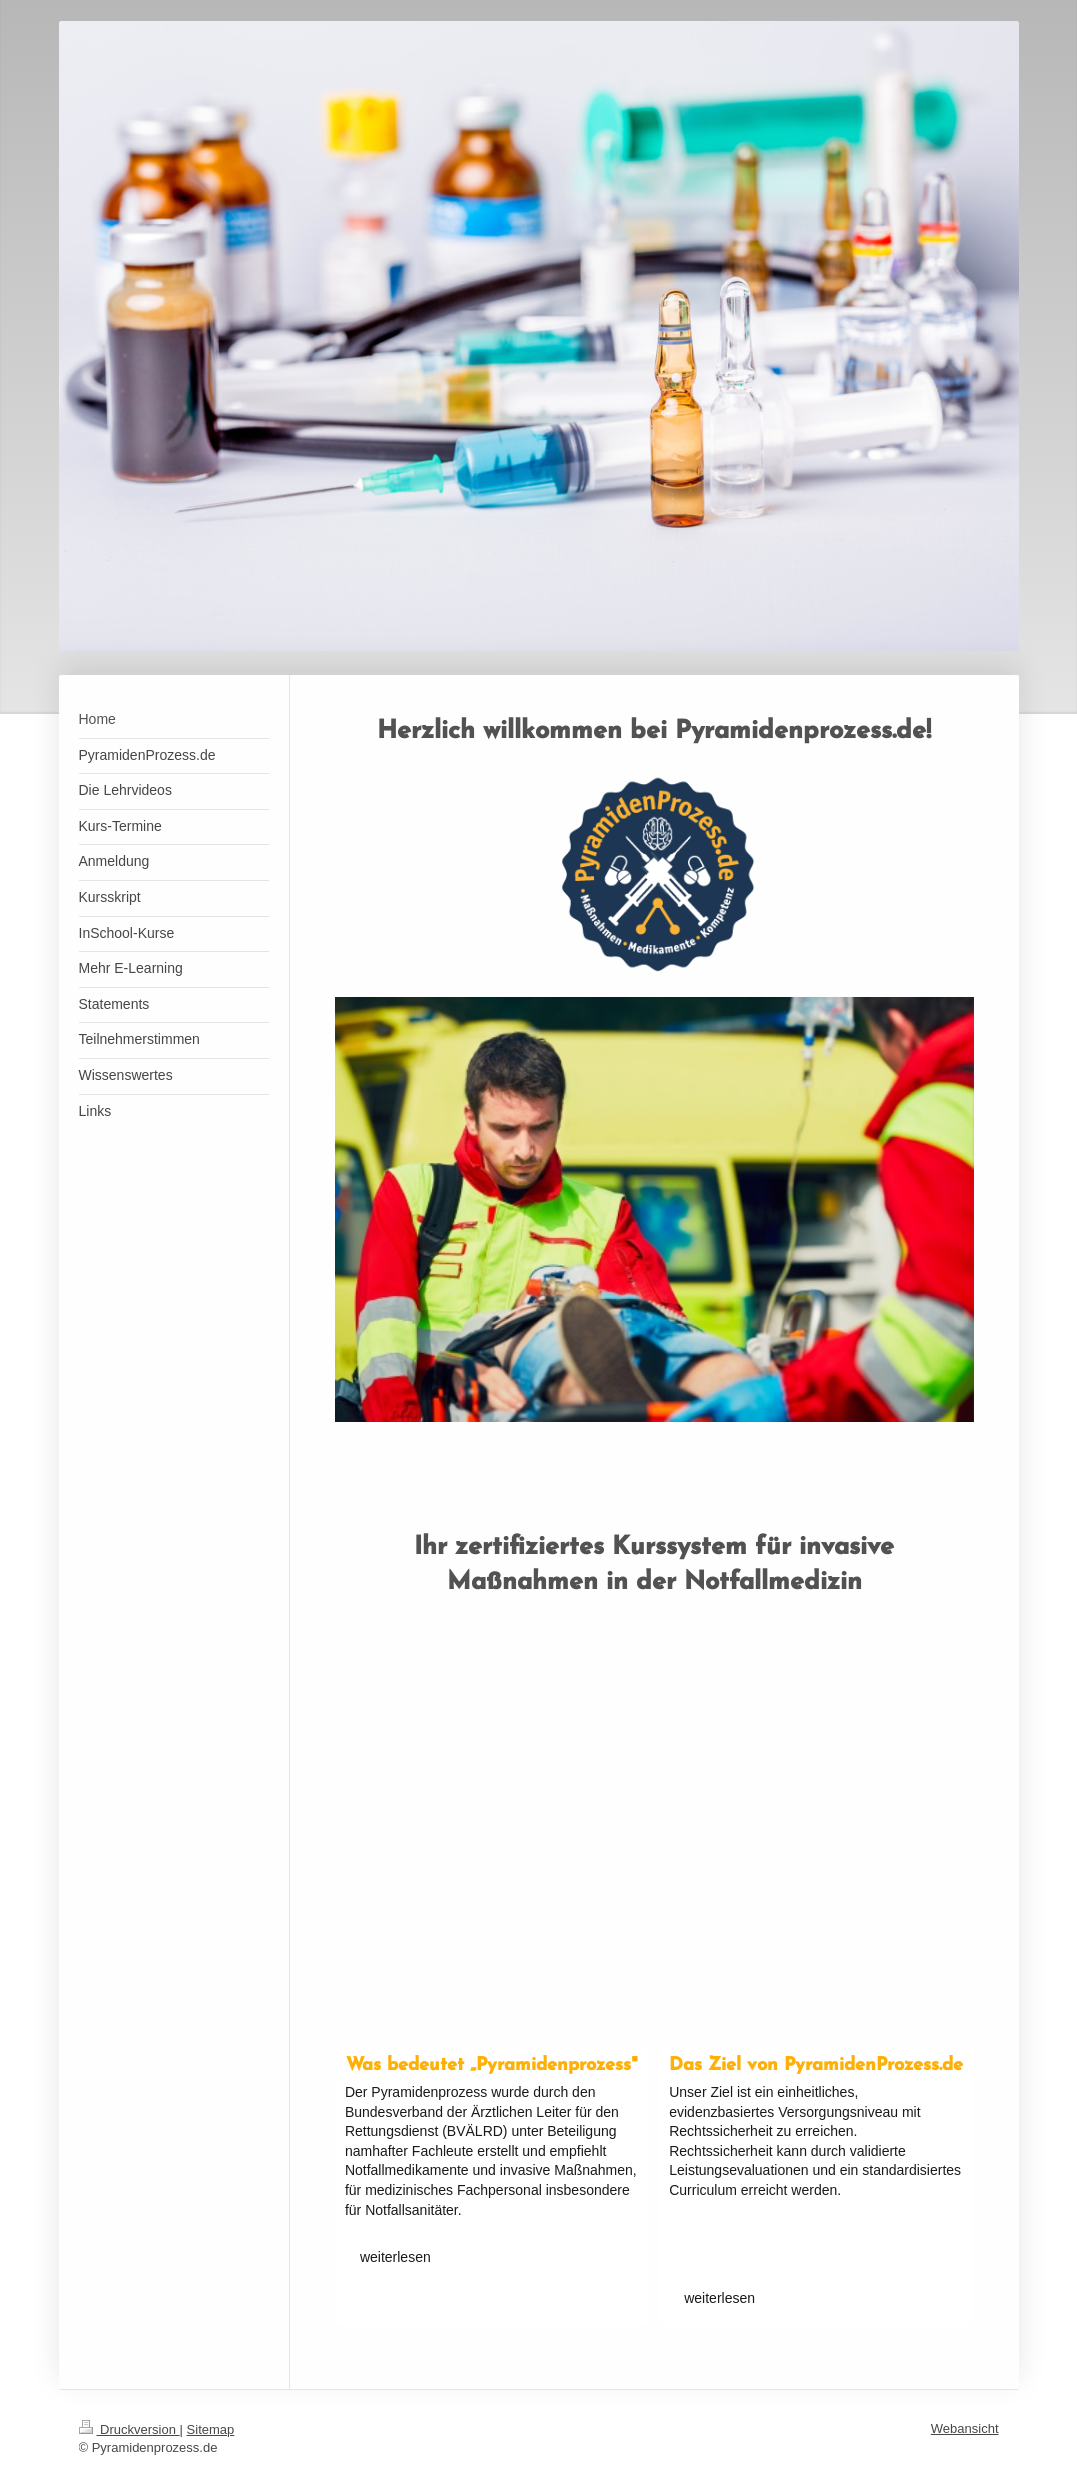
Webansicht (965, 2428)
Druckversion (129, 2429)
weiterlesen (395, 2257)
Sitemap (211, 2429)
